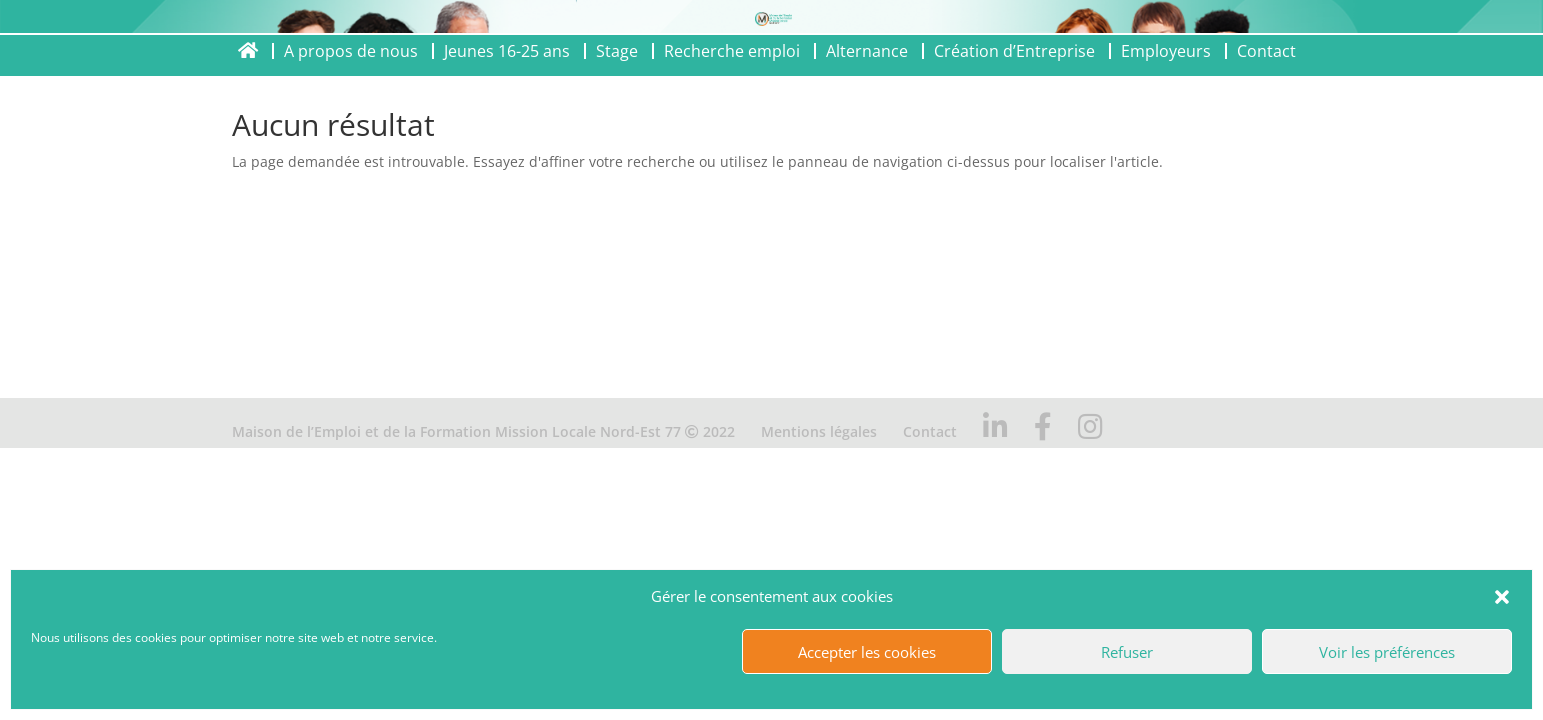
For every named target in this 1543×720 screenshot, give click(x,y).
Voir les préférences (1387, 652)
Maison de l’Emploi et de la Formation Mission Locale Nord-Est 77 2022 (483, 431)
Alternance (867, 51)
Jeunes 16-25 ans (507, 51)
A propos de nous (351, 51)
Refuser (1127, 652)
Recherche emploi (732, 51)
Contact (1266, 51)
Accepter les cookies (867, 652)
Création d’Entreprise (1014, 51)
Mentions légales (819, 431)
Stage (617, 51)
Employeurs (1166, 51)
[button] (1502, 597)
